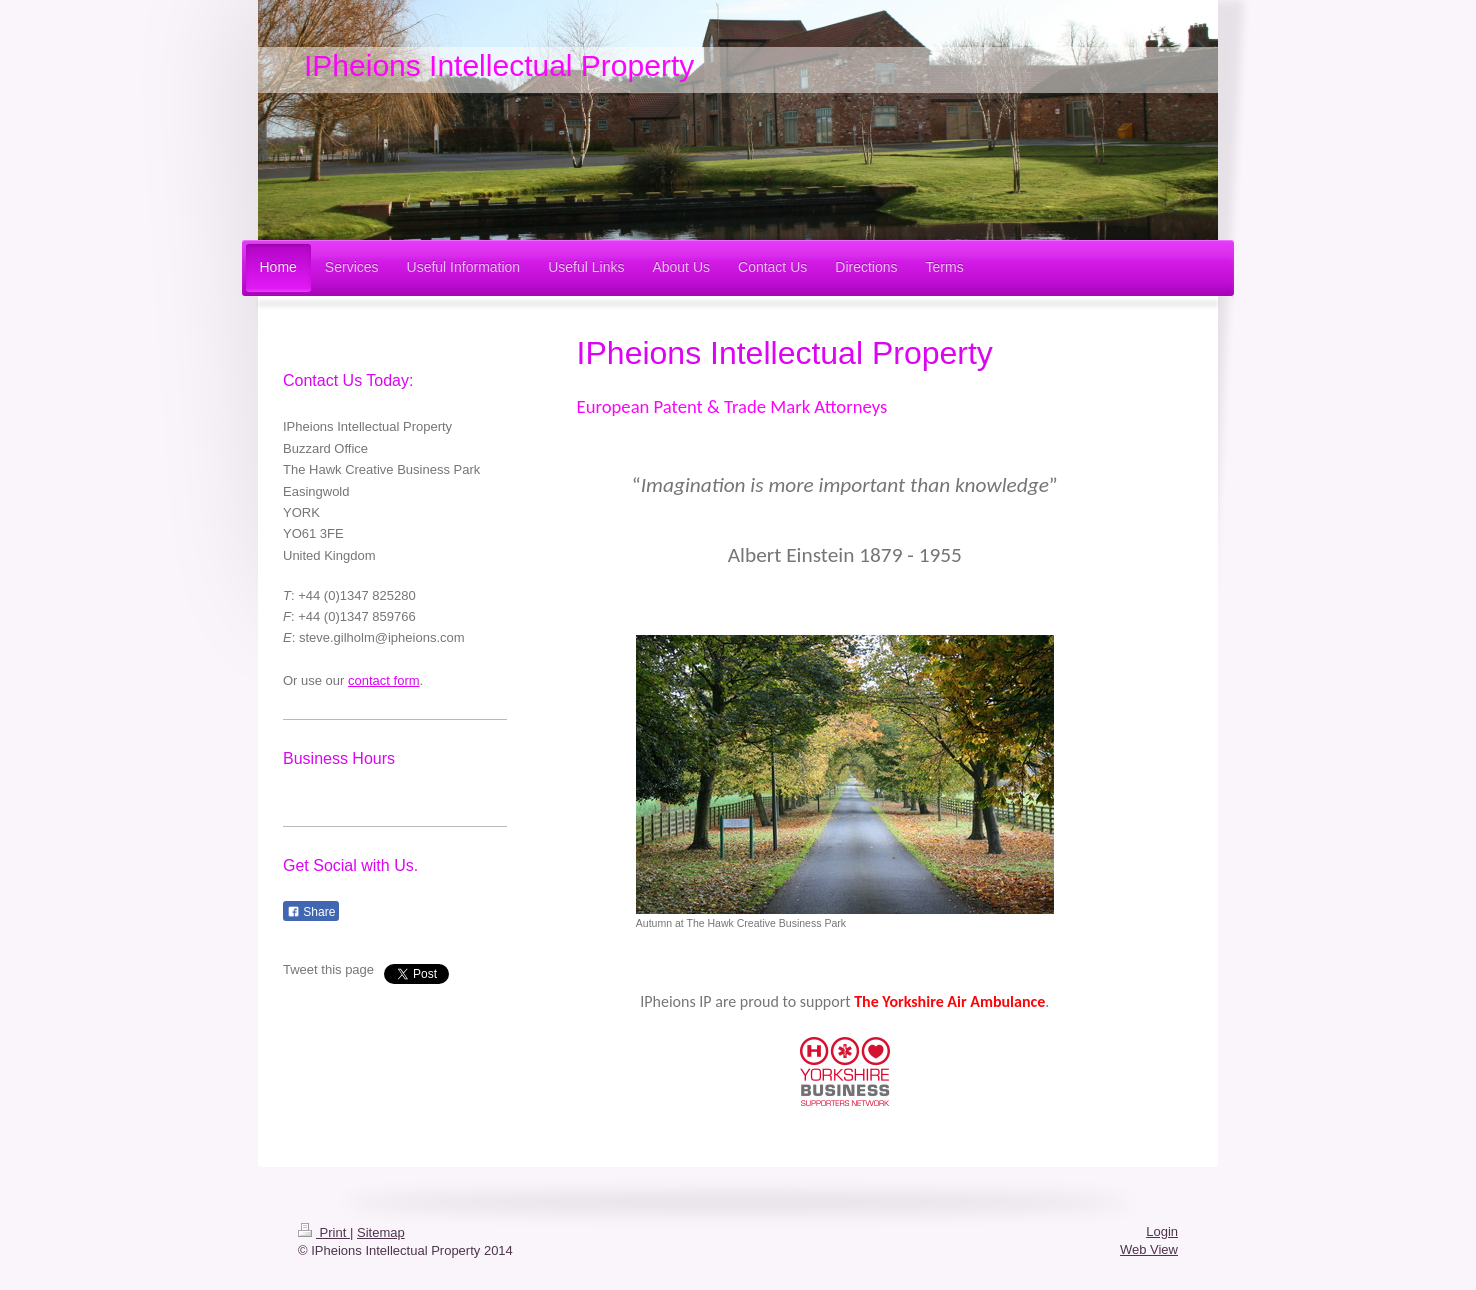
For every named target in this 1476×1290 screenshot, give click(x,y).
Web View (1149, 1249)
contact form (384, 680)
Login (1162, 1231)
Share (311, 912)
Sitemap (381, 1232)
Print (324, 1232)
